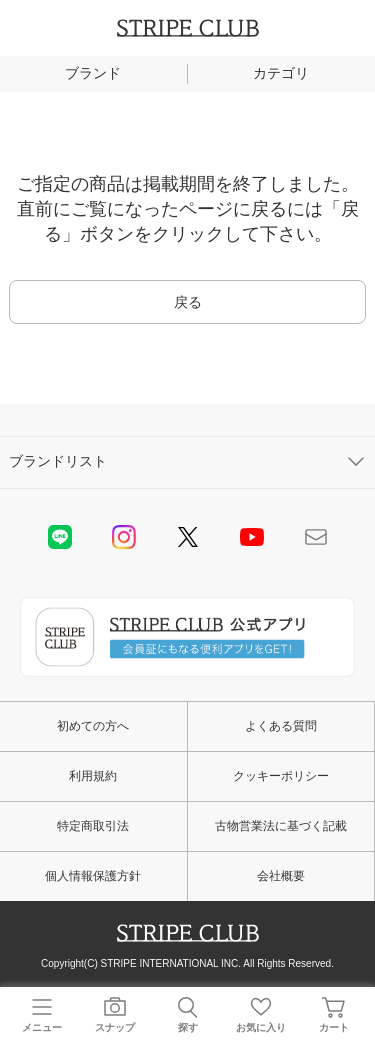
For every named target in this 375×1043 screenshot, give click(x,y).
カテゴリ (281, 73)
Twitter (188, 537)
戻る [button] (188, 302)
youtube (252, 537)
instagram (124, 537)
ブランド (93, 73)
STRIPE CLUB (188, 28)
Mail (316, 537)
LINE (60, 537)
